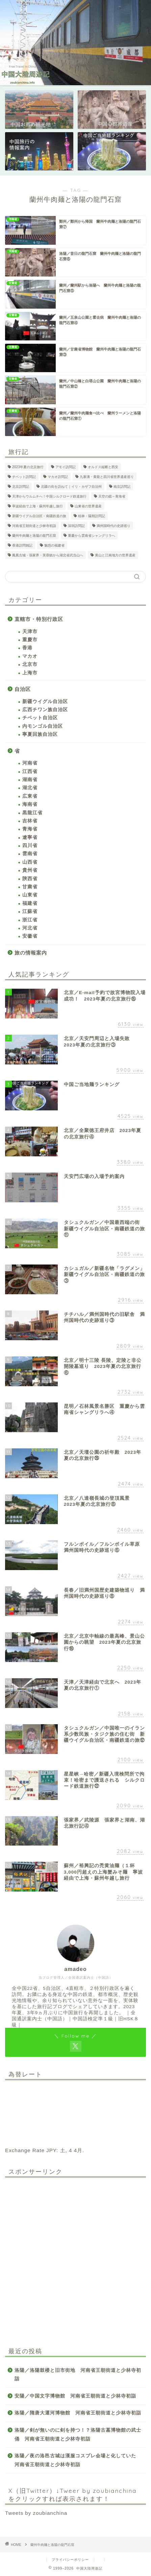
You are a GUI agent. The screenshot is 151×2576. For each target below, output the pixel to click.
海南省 (29, 804)
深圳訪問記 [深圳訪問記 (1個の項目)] (76, 526)
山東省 (29, 894)
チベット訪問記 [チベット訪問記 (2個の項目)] (24, 477)
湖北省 (29, 787)
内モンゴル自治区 (42, 726)
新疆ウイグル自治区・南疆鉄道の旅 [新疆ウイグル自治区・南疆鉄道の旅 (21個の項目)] (39, 516)
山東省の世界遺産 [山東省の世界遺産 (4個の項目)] (88, 506)
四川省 (29, 845)
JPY (51, 2150)
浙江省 (29, 919)
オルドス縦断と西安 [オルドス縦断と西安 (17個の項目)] (103, 467)
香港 (27, 647)
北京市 (29, 664)
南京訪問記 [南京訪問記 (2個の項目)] (122, 486)
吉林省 (29, 820)
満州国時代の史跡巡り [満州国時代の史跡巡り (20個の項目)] (113, 526)
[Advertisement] (75, 2258)
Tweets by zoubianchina (36, 2513)
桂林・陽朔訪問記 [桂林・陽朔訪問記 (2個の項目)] (91, 516)
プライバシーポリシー (70, 2559)
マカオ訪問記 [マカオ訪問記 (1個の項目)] (58, 477)
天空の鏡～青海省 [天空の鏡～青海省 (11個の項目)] (111, 496)
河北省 (29, 928)
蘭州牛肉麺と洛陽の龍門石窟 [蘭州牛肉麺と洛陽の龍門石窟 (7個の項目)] (34, 535)
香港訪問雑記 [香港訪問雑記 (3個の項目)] (22, 545)
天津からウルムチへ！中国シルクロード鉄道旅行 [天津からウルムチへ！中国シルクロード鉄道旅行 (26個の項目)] (49, 496)
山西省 (29, 862)
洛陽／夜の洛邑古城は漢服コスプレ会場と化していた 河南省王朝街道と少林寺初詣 (78, 2460)
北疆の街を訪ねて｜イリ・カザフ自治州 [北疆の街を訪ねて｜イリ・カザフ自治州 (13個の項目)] (71, 486)
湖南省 (29, 779)
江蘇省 (29, 911)
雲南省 (29, 853)
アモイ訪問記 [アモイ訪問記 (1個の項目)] (65, 467)
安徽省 (29, 936)
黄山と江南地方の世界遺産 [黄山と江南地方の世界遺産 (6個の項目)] (115, 555)
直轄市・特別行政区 (39, 619)
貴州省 (29, 870)
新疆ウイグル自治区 (45, 701)
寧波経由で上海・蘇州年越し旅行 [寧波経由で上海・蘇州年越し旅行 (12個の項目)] (37, 506)
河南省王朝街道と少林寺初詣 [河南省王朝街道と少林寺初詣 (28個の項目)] (34, 526)
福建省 (29, 903)
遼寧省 (29, 837)
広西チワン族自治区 (45, 709)
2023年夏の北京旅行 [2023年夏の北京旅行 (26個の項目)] (28, 467)
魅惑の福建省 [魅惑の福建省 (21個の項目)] (54, 545)
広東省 (29, 796)
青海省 (29, 829)
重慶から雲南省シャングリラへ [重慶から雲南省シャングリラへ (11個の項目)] (91, 535)
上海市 (29, 672)
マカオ (29, 656)
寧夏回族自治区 (40, 734)
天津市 (29, 631)
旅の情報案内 (31, 953)
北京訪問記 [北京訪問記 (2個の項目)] (20, 486)
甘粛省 (29, 886)
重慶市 (29, 639)
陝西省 (29, 878)
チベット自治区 (40, 717)
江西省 (29, 771)
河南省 (29, 763)
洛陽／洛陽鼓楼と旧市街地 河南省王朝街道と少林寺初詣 (78, 2375)
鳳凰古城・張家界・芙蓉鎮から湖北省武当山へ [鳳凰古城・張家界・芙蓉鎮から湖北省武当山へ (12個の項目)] (47, 555)
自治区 (23, 689)
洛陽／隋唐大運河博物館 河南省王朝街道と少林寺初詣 (78, 2412)
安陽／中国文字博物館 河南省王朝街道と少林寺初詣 (75, 2396)
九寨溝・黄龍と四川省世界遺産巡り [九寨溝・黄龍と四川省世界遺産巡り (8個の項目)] (107, 477)
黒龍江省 (32, 812)
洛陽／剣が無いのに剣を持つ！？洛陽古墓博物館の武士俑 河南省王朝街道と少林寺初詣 (78, 2434)
